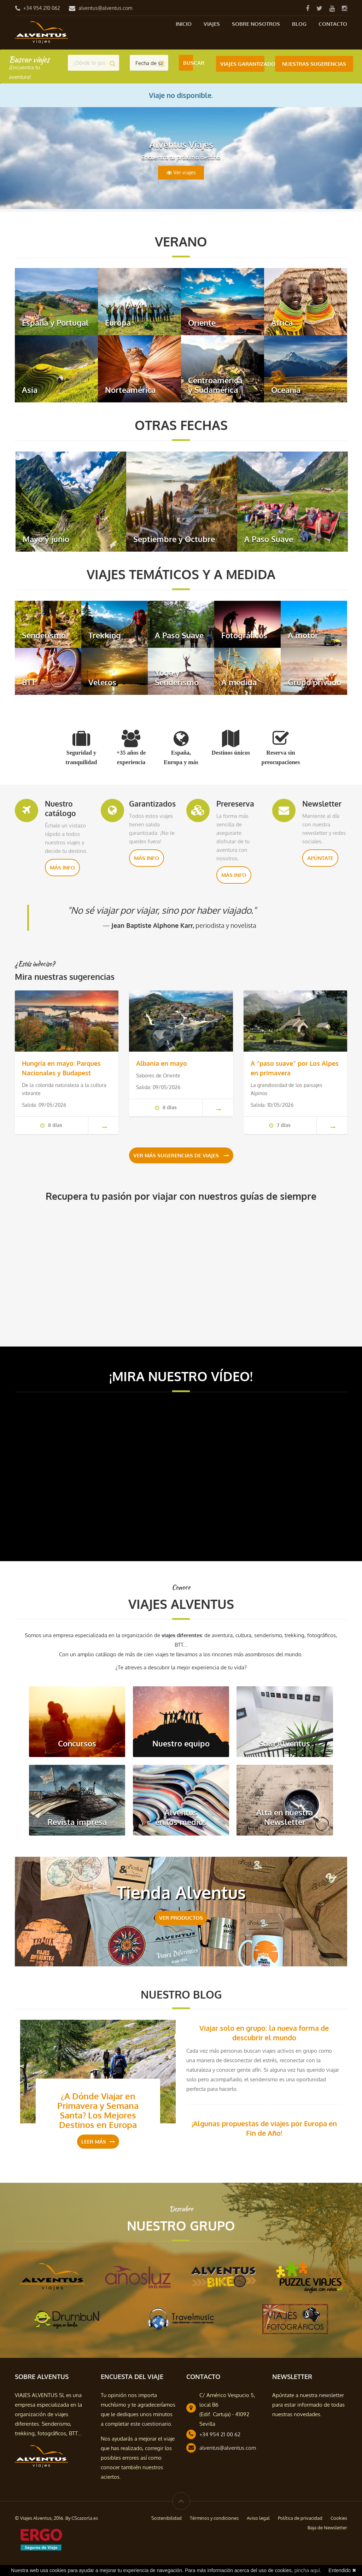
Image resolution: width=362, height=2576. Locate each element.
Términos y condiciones (214, 2520)
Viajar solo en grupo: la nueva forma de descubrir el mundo (264, 2034)
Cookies (339, 2520)
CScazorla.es (84, 2520)
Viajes (212, 24)
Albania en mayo (161, 1063)
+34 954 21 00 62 (219, 2436)
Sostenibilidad (166, 2520)
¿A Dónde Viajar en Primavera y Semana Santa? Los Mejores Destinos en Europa (98, 2112)
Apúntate (320, 858)
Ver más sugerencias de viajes (181, 1158)
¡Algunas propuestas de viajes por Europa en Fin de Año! (264, 2130)
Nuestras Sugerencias (314, 62)
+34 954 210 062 (41, 8)
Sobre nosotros (256, 24)
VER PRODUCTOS (181, 1920)
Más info (62, 867)
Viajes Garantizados (242, 62)
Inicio (184, 24)
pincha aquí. (307, 2570)
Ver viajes (181, 172)
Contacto (333, 24)
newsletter (331, 2397)
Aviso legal (258, 2520)
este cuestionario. (151, 2426)
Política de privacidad (300, 2520)
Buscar (188, 62)
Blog (299, 24)
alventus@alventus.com (105, 8)
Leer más (98, 2143)
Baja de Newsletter (327, 2530)
